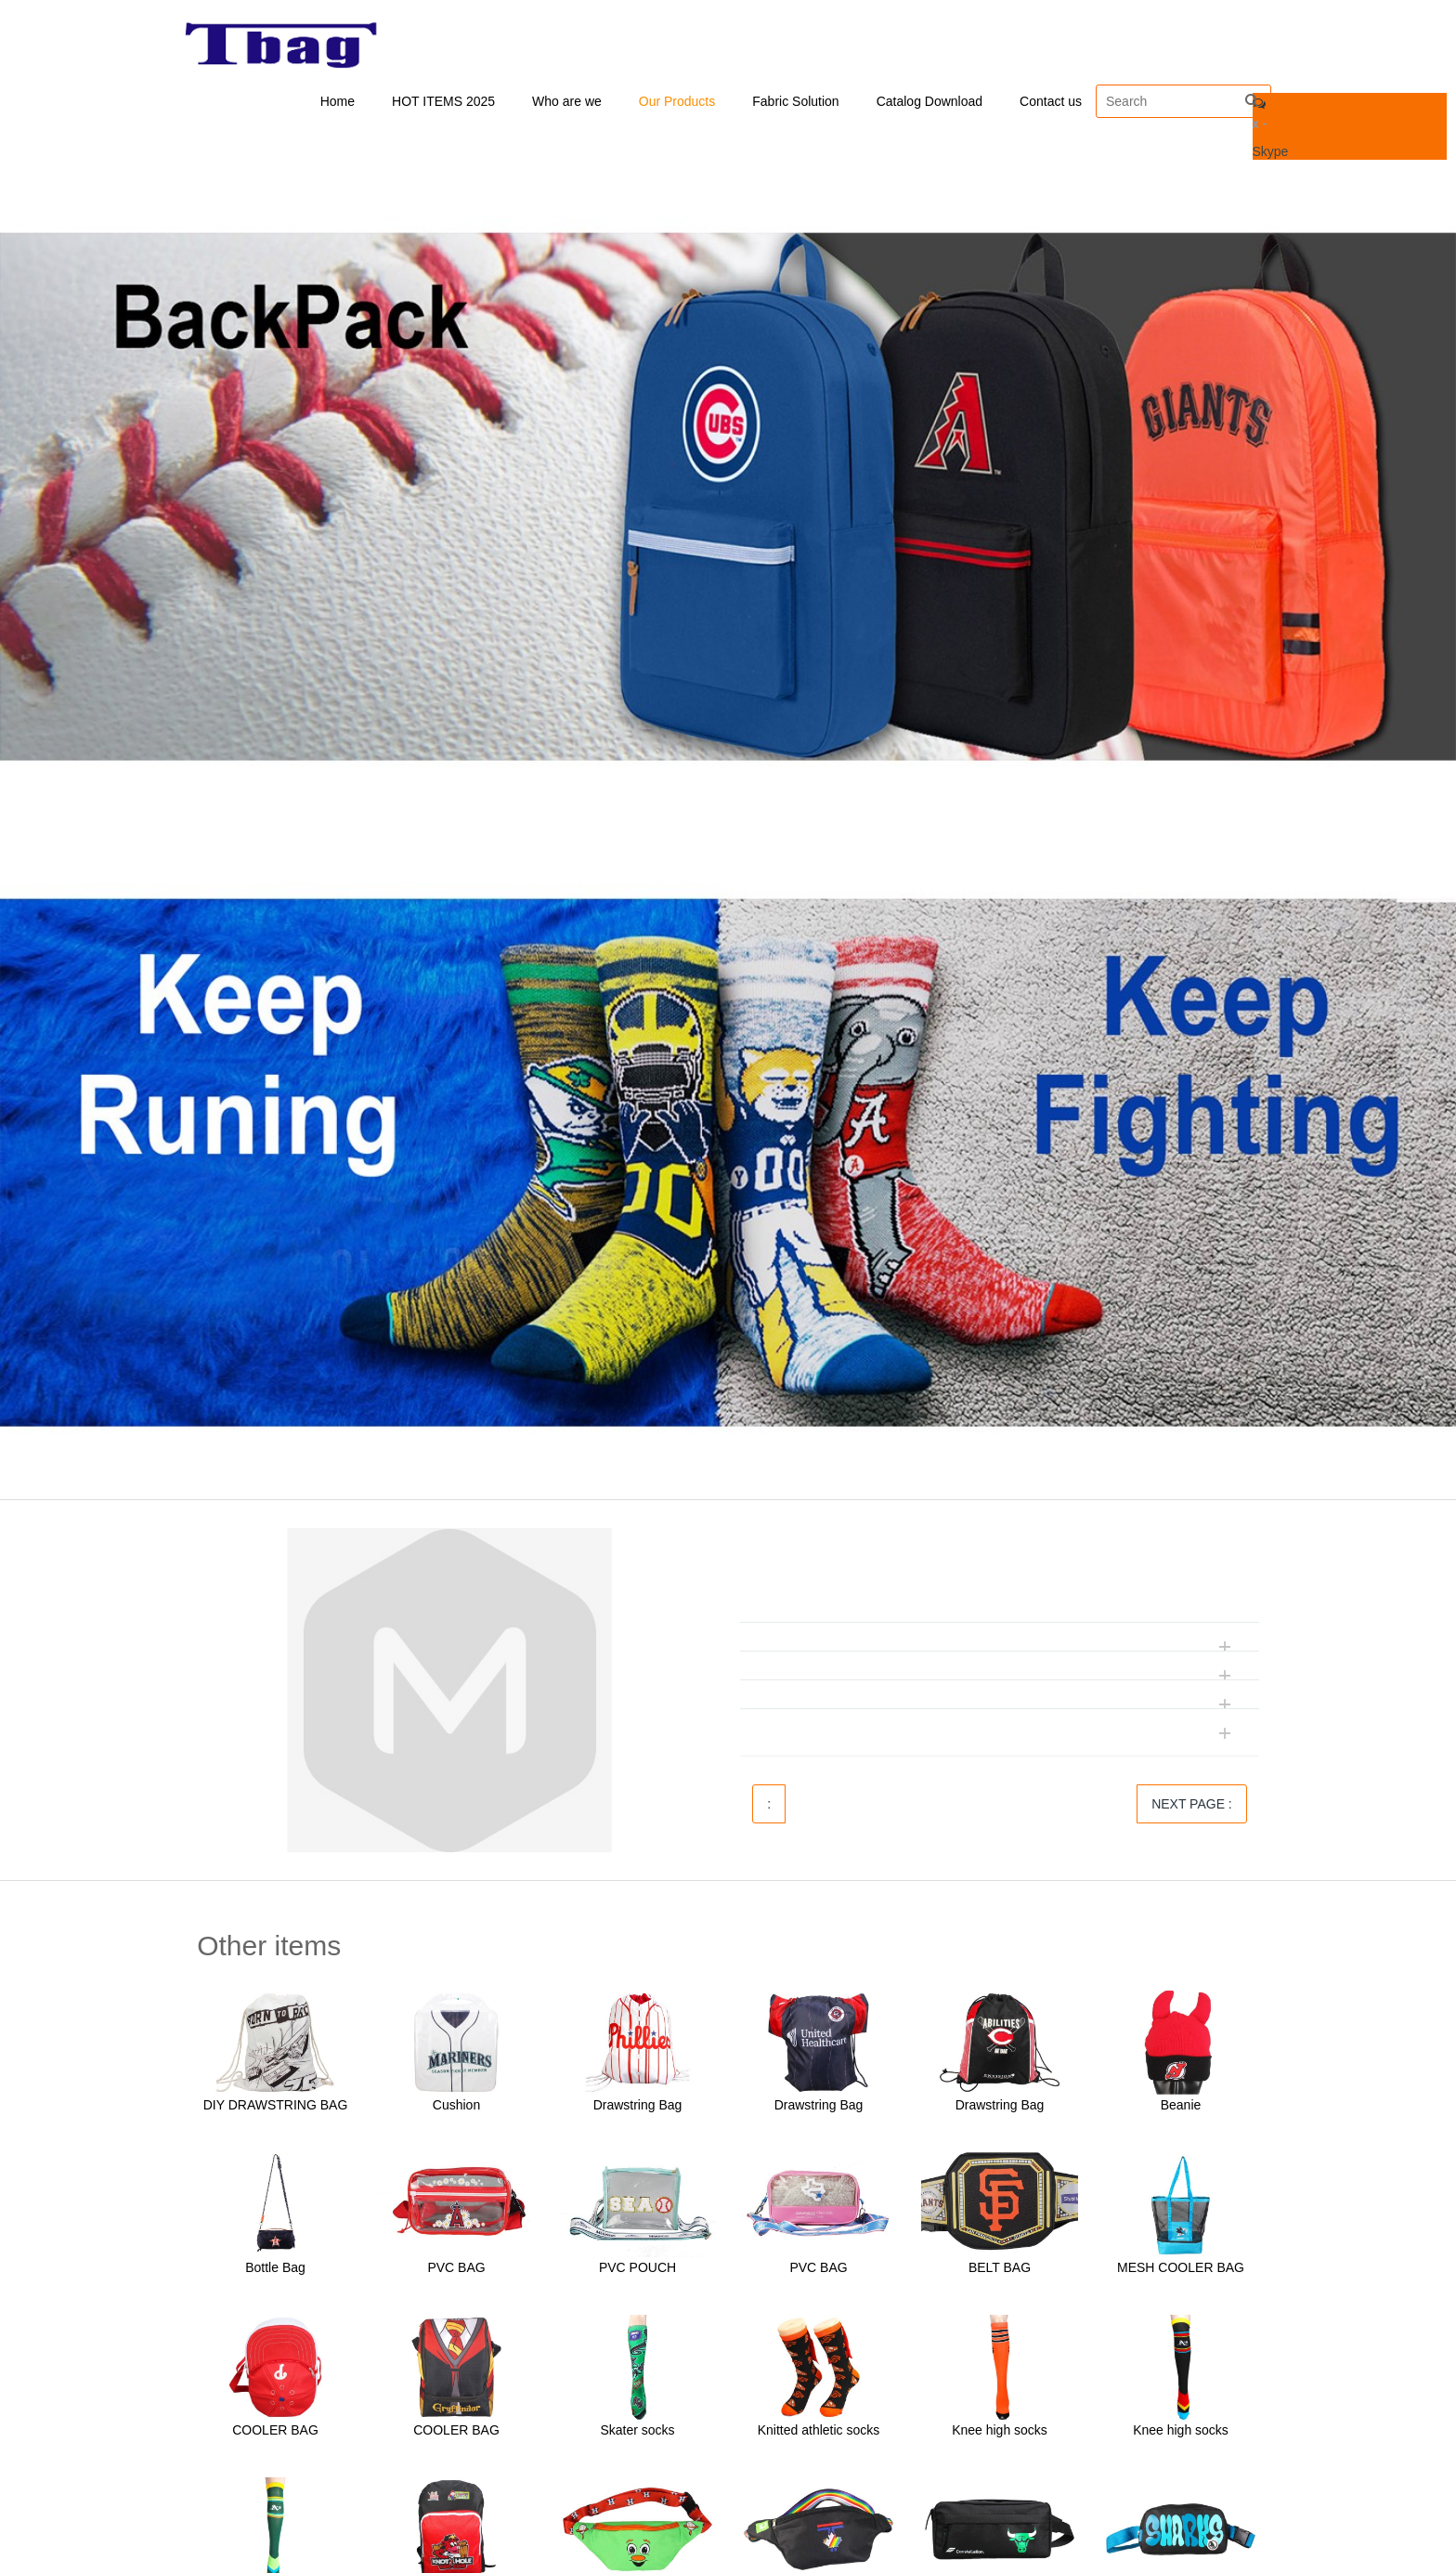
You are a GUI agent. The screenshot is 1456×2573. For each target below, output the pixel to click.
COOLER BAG (275, 2431)
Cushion (456, 2106)
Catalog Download (929, 102)
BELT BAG (999, 2269)
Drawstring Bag (637, 2106)
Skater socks (637, 2431)
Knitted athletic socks (819, 2431)
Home (337, 102)
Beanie (1181, 2106)
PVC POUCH (637, 2269)
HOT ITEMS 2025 (443, 102)
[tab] (999, 1582)
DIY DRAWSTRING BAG (275, 2106)
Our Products (677, 102)
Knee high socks (999, 2431)
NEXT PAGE (1191, 1805)
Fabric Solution (795, 102)
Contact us (1051, 102)
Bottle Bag (275, 2269)
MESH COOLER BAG (1180, 2269)
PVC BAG (456, 2269)
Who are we (567, 102)
